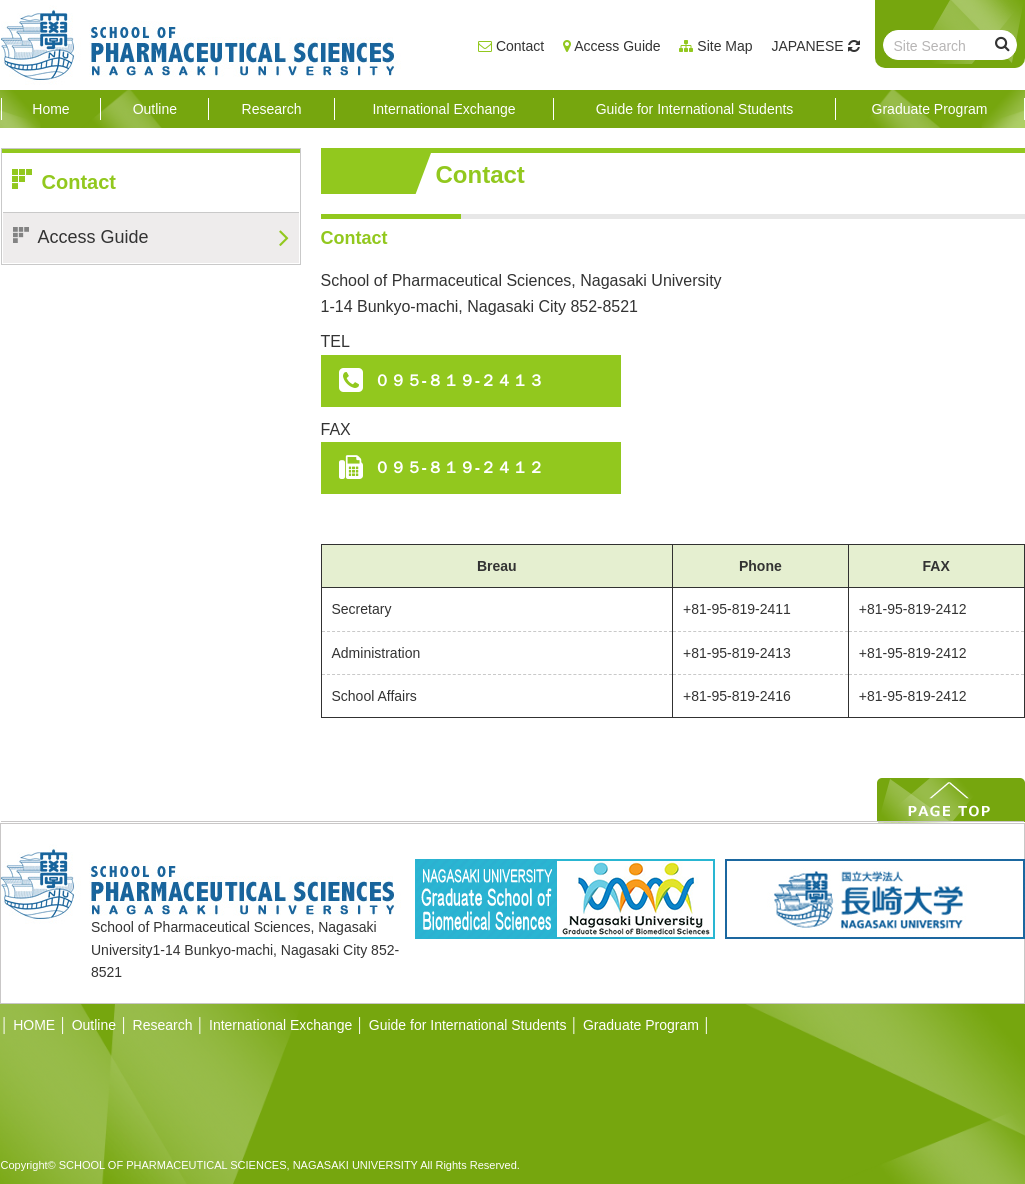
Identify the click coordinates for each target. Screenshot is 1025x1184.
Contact (520, 46)
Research (163, 1025)
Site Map (724, 46)
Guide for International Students (468, 1025)
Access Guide (617, 46)
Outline (94, 1025)
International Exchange (280, 1025)
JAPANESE (808, 46)
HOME (28, 1025)
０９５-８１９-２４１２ (459, 467)
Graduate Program (641, 1025)
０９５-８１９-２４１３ (459, 380)
